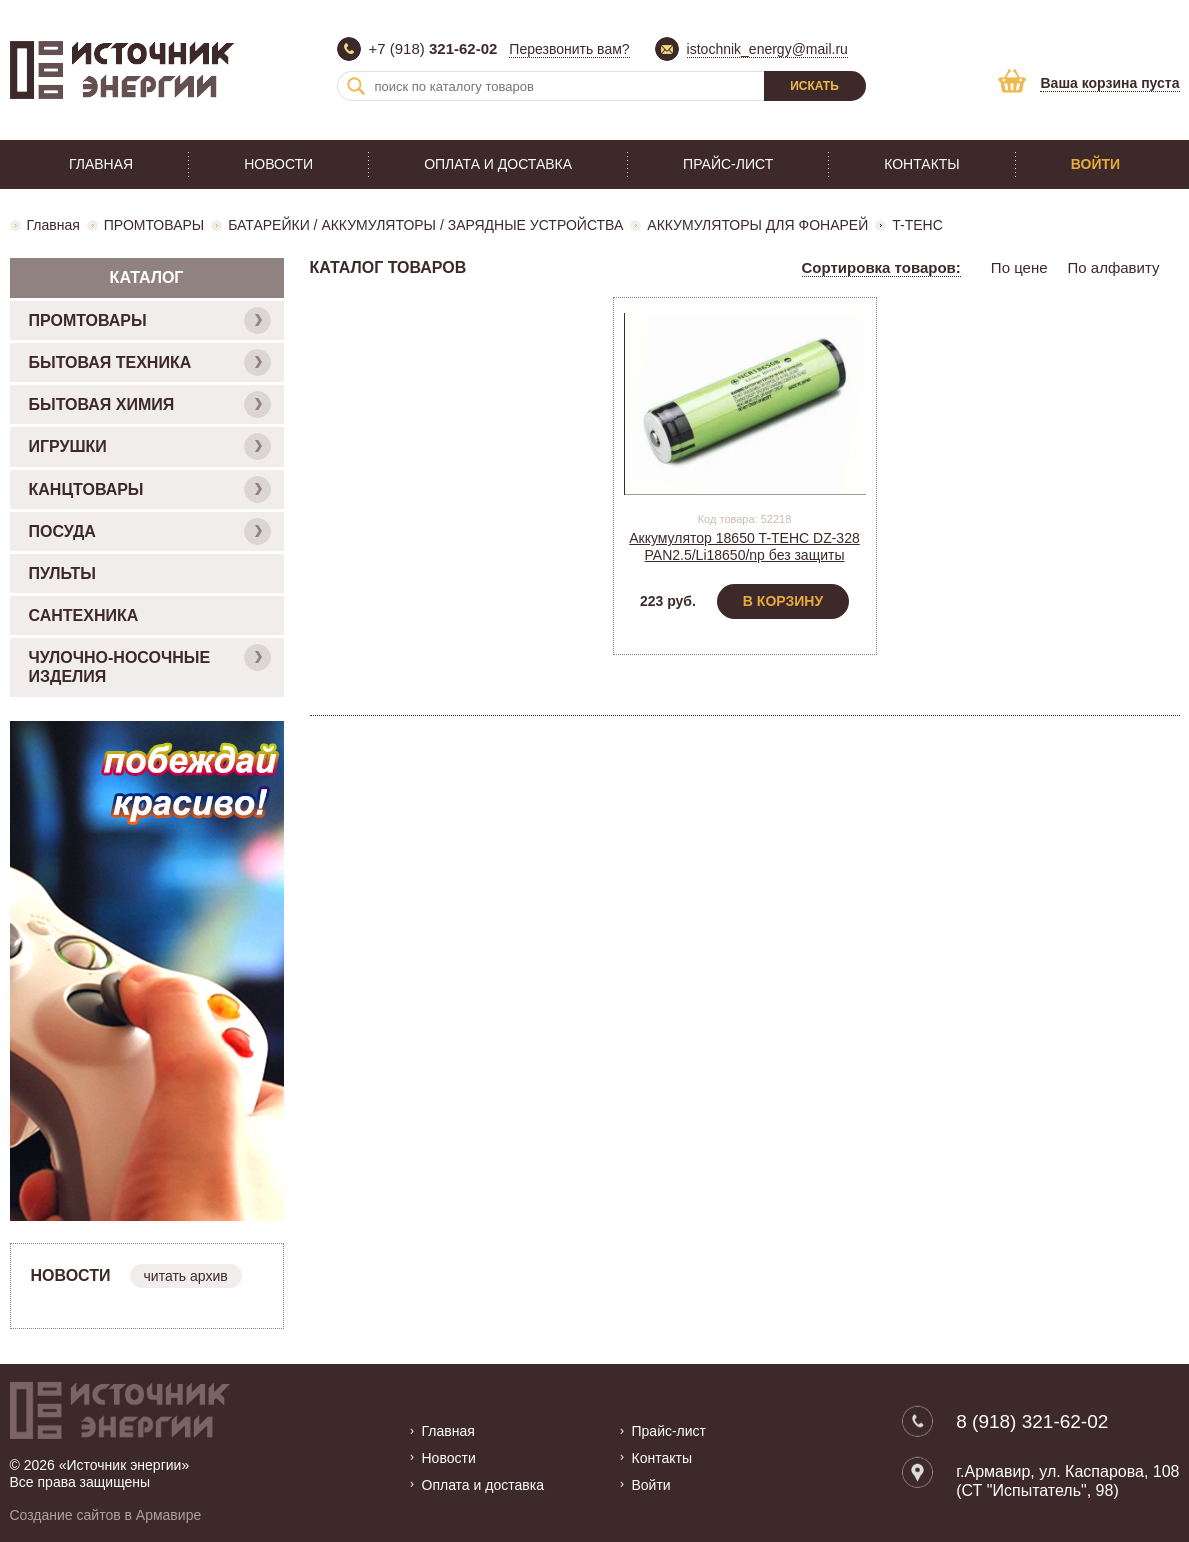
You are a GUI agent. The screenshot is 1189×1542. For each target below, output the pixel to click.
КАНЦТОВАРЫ (150, 489)
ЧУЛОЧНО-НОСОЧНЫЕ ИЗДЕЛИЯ (150, 664)
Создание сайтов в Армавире (106, 1515)
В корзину (783, 601)
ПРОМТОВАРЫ (154, 225)
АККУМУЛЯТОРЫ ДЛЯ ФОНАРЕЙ (757, 225)
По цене (1019, 267)
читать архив (186, 1276)
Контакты (922, 164)
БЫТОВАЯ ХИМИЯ (150, 404)
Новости (278, 164)
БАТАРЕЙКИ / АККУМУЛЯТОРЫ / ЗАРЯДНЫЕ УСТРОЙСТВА (425, 225)
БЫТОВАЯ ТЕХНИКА (150, 362)
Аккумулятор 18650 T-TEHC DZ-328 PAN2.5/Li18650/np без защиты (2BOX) (744, 555)
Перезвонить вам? (569, 49)
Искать (814, 86)
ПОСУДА (150, 531)
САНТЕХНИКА (84, 615)
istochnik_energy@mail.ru (767, 49)
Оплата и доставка (498, 164)
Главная (101, 164)
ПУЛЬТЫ (62, 573)
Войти (1095, 164)
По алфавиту (1114, 267)
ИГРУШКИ (150, 446)
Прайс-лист (728, 164)
